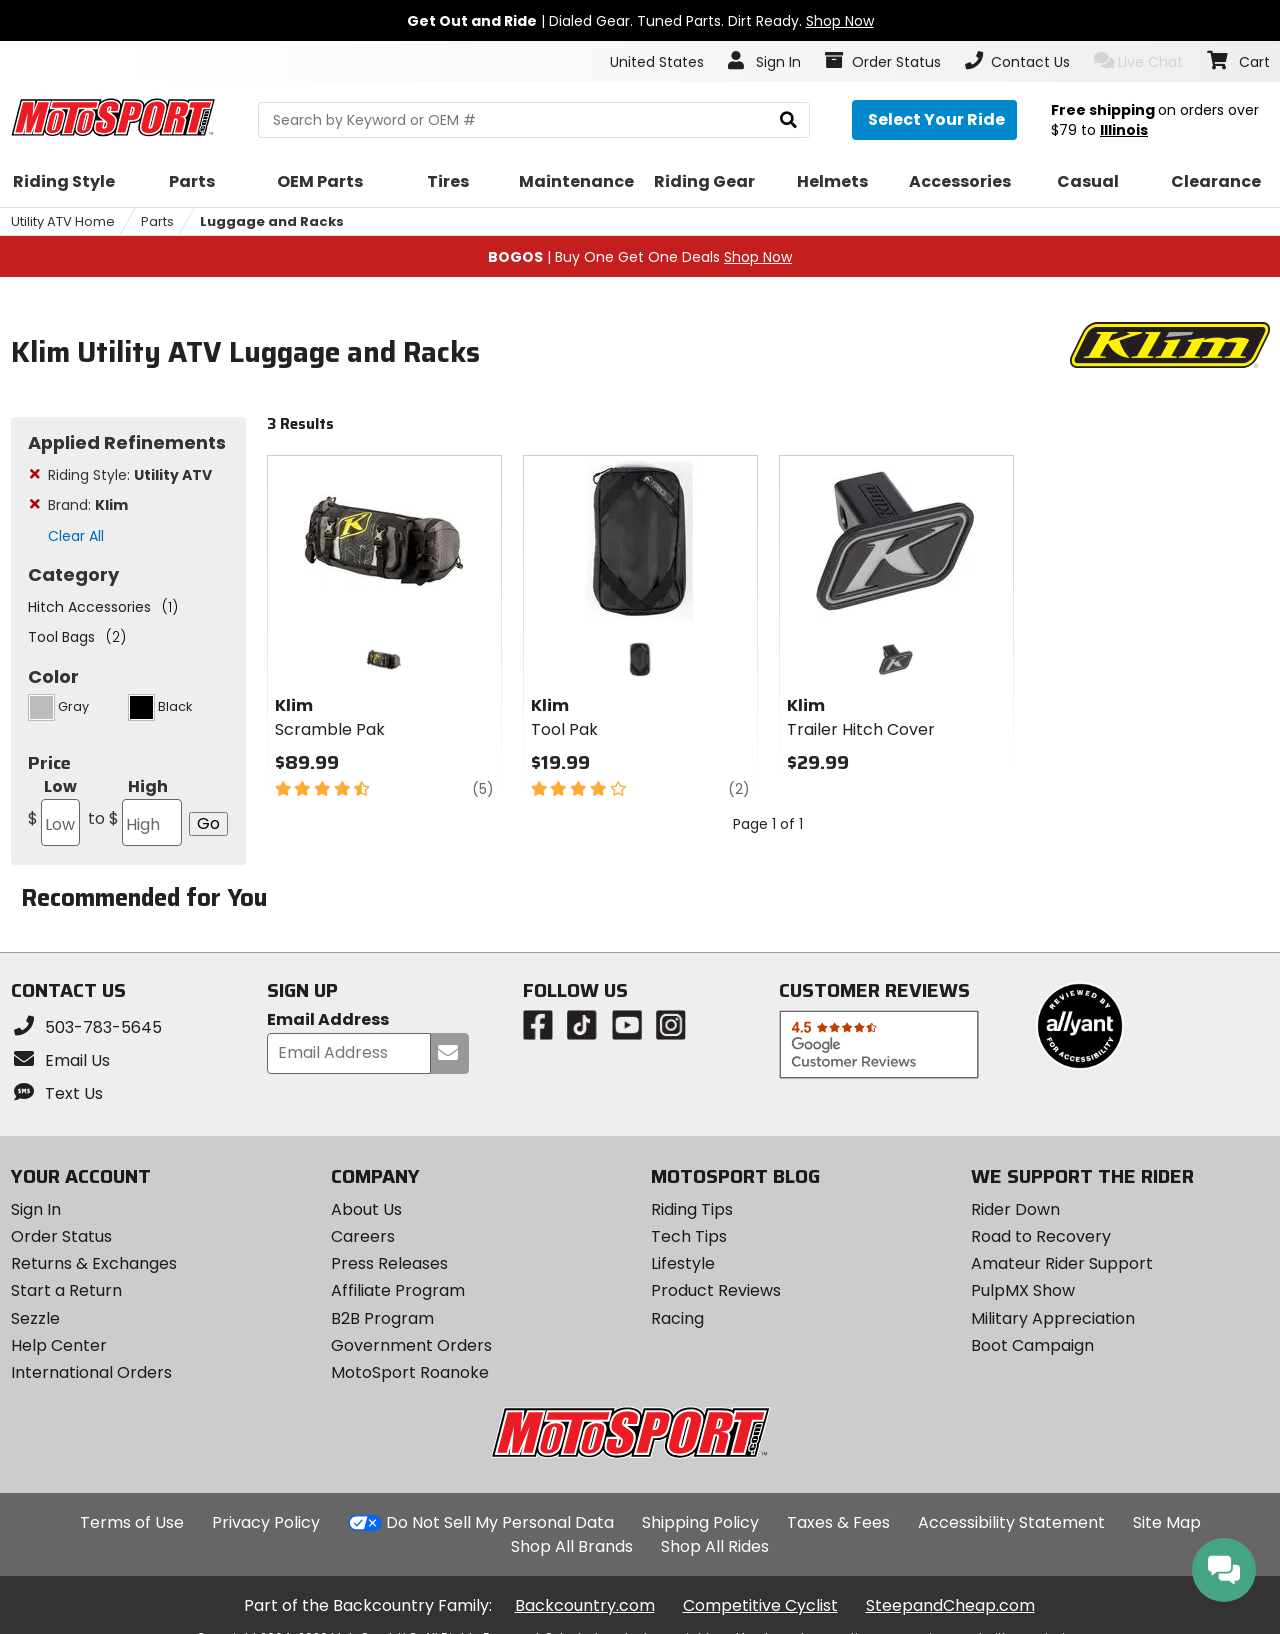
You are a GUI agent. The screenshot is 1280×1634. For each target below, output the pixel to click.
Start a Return (66, 1290)
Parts (157, 221)
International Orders (91, 1372)
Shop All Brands (572, 1546)
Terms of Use (132, 1522)
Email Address (328, 1020)
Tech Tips (689, 1236)
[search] (788, 120)
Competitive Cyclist (760, 1605)
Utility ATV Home (63, 221)
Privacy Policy (266, 1522)
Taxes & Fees (838, 1522)
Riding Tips (692, 1209)
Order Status (61, 1236)
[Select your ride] (934, 120)
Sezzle (35, 1318)
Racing (677, 1318)
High (133, 810)
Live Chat (1138, 61)
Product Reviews (716, 1290)
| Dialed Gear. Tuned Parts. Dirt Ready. (640, 21)
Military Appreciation (1053, 1318)
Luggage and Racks (272, 221)
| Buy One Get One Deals (640, 257)
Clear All (76, 536)
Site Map (1167, 1522)
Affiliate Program (398, 1290)
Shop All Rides (715, 1546)
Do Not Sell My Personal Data (500, 1523)
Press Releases (389, 1263)
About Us (366, 1209)
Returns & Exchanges (94, 1263)
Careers (363, 1236)
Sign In (36, 1209)
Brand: (88, 505)
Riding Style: (130, 475)
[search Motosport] (534, 120)
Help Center (59, 1345)
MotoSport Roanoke (410, 1372)
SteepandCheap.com (950, 1605)
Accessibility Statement (1011, 1522)
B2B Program (382, 1318)
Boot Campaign (1032, 1345)
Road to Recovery (1041, 1236)
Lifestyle (683, 1263)
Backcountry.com (585, 1605)
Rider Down (1015, 1209)
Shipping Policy (700, 1522)
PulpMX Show (1023, 1290)
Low (54, 810)
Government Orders (411, 1345)
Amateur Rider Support (1062, 1263)
